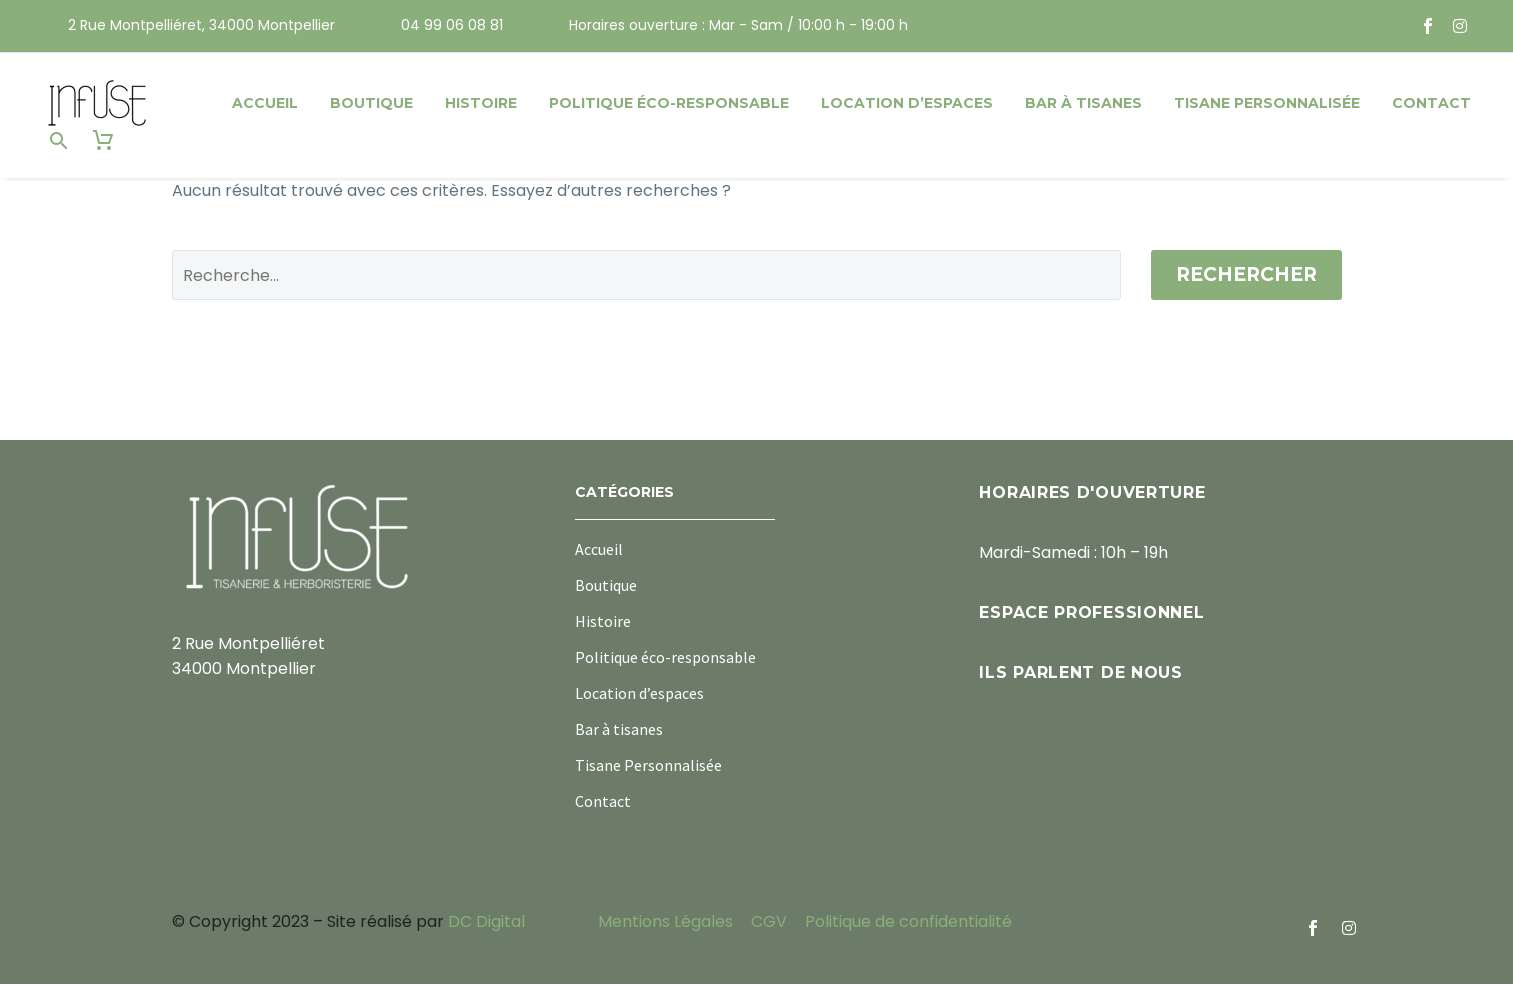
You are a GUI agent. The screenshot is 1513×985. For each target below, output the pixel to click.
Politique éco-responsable (669, 103)
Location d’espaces (907, 103)
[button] (59, 141)
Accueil (265, 103)
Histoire (481, 103)
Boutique (371, 103)
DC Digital (486, 922)
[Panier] (103, 141)
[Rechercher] (646, 276)
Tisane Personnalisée (1267, 103)
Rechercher (1246, 275)
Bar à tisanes (1083, 103)
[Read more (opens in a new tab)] (188, 26)
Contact (1431, 103)
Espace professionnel (1091, 613)
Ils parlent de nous (1080, 673)
